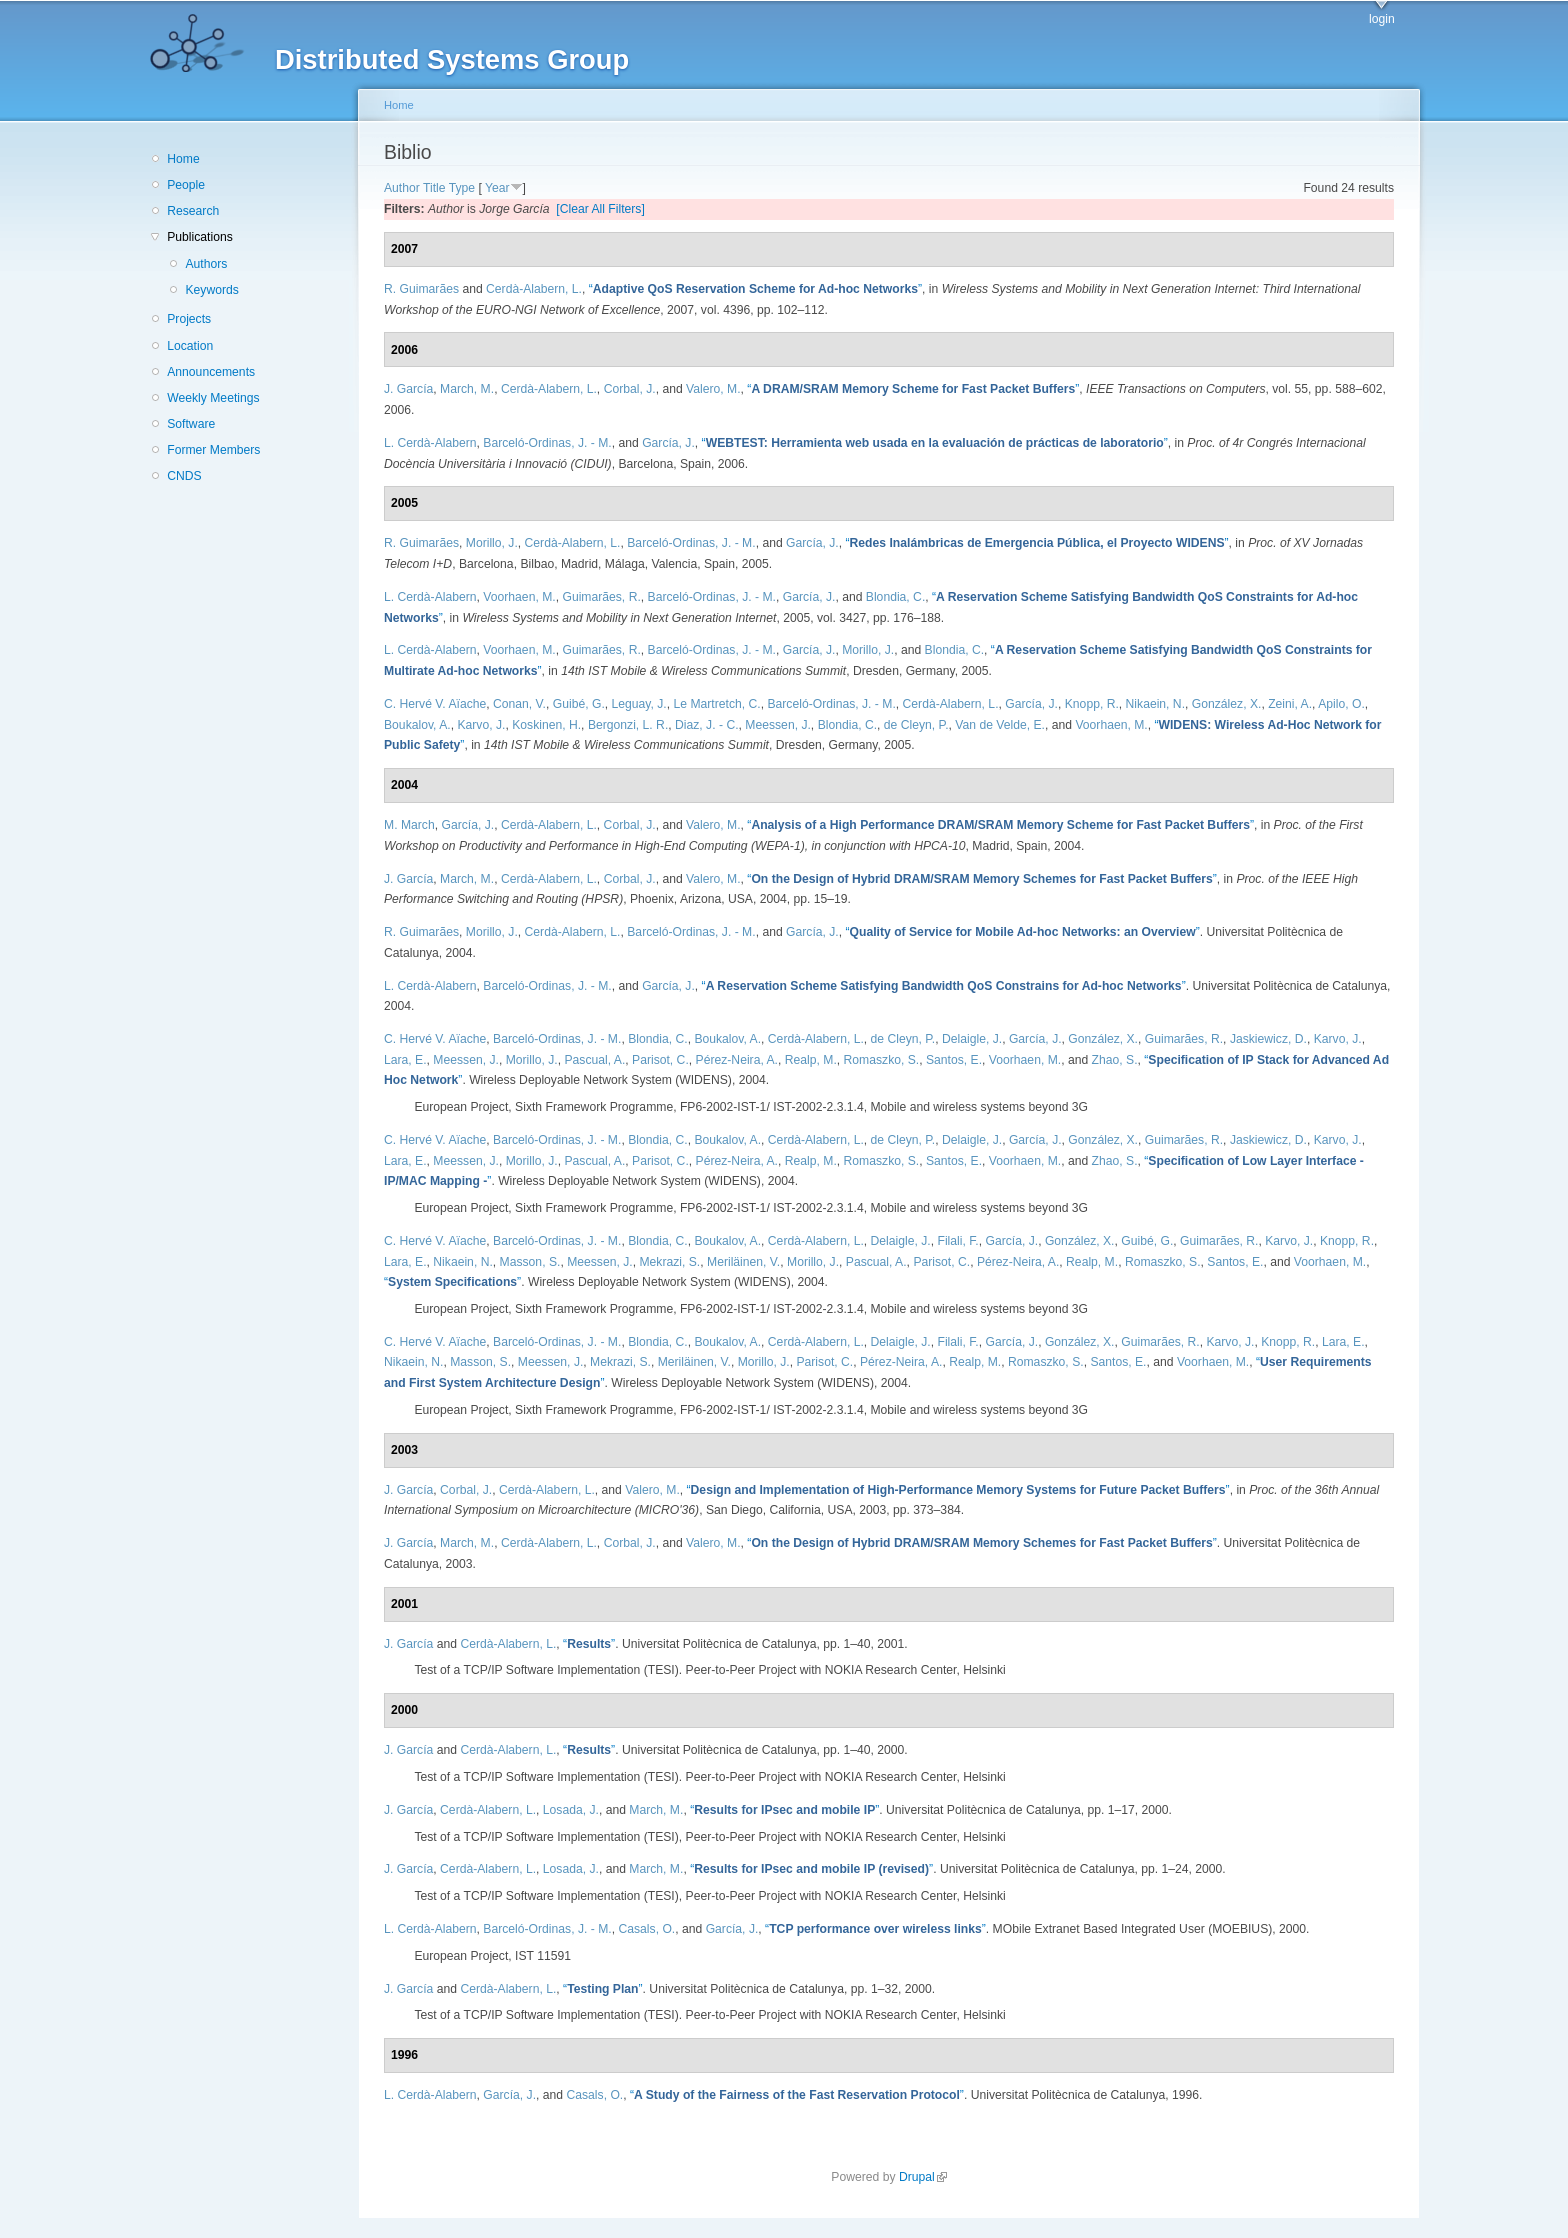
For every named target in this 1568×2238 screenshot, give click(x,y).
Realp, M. (811, 1060)
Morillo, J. (492, 543)
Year (497, 188)
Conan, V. (519, 704)
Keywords (211, 290)
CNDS (184, 476)
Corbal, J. (630, 389)
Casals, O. (646, 1929)
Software (191, 424)
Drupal (923, 2177)
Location (190, 346)
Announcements (211, 372)
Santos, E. (954, 1060)
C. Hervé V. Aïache (435, 704)
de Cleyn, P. (916, 725)
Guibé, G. (579, 704)
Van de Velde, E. (1000, 725)
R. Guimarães (421, 289)
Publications (200, 237)
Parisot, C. (660, 1060)
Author (402, 188)
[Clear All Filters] (600, 209)
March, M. (467, 389)
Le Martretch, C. (717, 704)
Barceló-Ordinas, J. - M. (547, 443)
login (1382, 19)
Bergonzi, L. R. (628, 725)
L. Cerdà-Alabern (430, 443)
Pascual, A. (594, 1060)
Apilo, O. (1341, 704)
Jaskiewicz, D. (1268, 1039)
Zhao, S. (1115, 1060)
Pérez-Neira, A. (737, 1060)
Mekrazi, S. (669, 1262)
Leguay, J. (639, 704)
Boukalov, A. (417, 725)
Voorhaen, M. (519, 597)
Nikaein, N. (1155, 704)
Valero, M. (713, 389)
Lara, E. (405, 1060)
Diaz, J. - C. (707, 725)
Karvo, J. (481, 725)
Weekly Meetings (213, 398)
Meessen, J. (778, 725)
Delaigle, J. (972, 1039)
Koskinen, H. (546, 725)
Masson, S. (530, 1262)
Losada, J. (571, 1810)
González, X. (1227, 704)
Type (462, 188)
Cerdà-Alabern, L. (534, 289)
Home (183, 159)
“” (755, 289)
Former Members (213, 450)
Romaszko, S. (882, 1060)
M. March (409, 825)
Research (193, 211)
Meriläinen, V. (743, 1262)
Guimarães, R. (601, 597)
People (186, 185)
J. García (408, 389)
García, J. (668, 443)
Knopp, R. (1092, 704)
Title (434, 188)
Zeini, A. (1290, 704)
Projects (189, 319)
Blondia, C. (895, 597)
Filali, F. (957, 1241)
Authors (206, 264)
